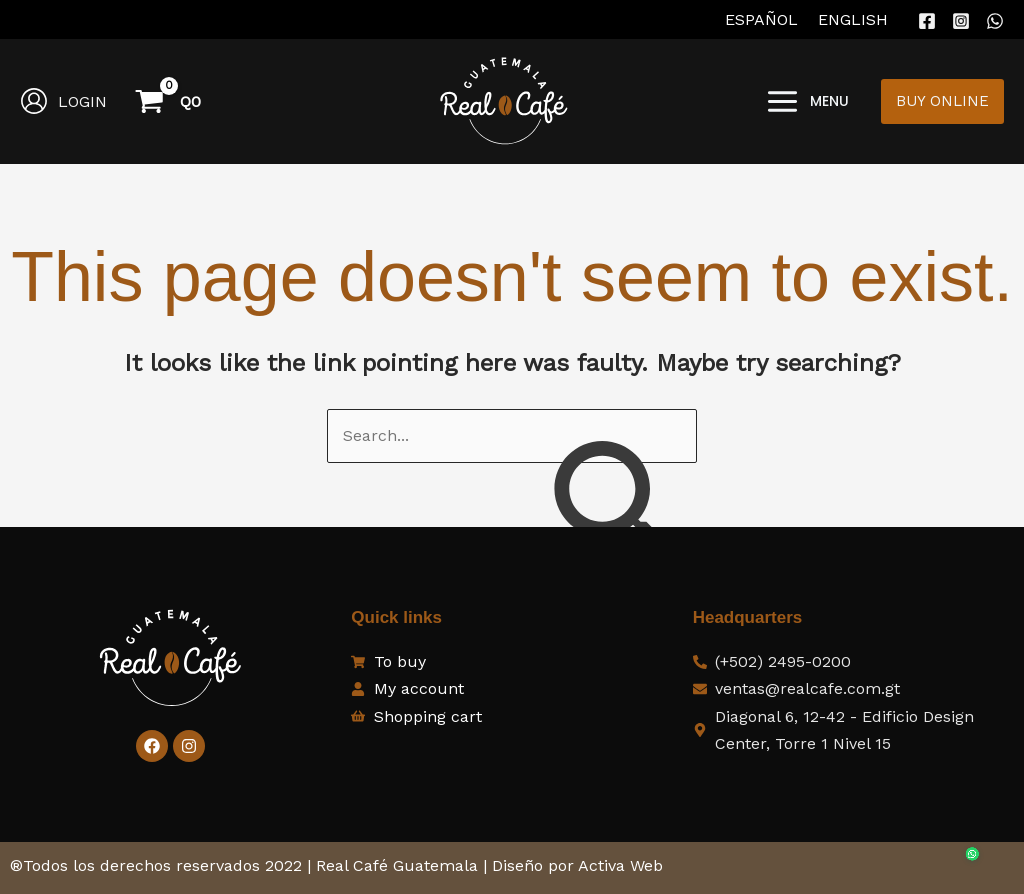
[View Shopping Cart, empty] (170, 101)
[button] (942, 101)
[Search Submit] (615, 512)
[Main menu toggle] (807, 101)
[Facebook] (927, 21)
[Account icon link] (63, 101)
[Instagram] (961, 21)
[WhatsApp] (995, 21)
